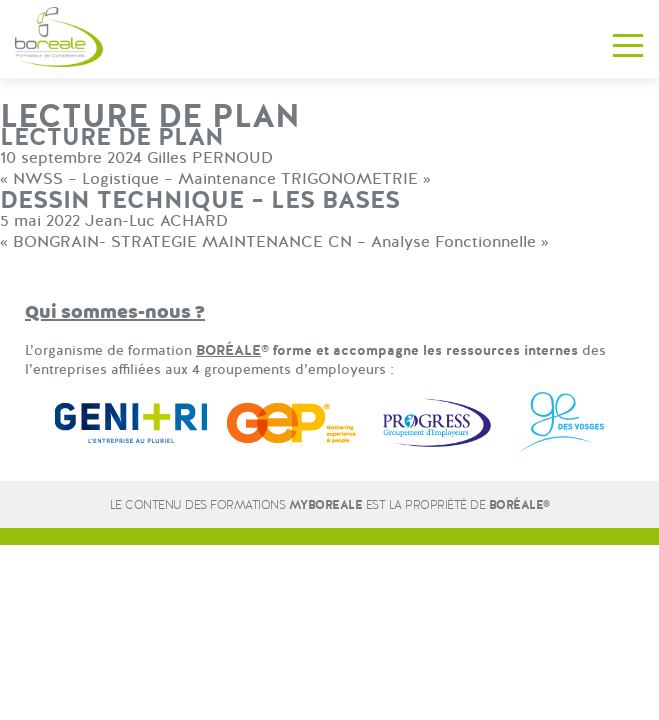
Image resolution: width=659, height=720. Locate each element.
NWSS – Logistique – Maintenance (144, 179)
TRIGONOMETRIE (349, 179)
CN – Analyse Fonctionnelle (432, 242)
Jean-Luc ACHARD (156, 221)
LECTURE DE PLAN (112, 137)
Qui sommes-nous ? (115, 312)
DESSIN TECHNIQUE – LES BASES (200, 200)
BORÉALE (228, 350)
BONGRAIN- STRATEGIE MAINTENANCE (168, 242)
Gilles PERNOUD (210, 158)
